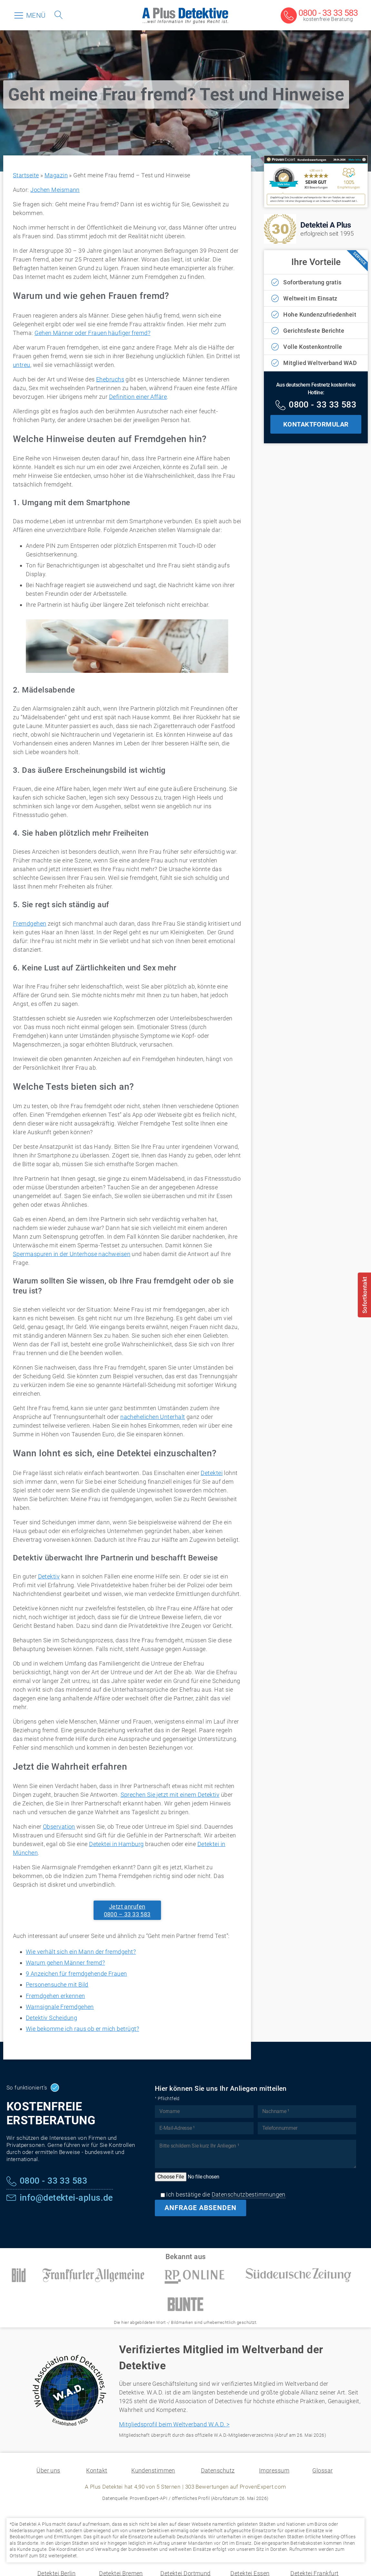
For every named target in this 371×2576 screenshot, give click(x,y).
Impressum (274, 2470)
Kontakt (96, 2470)
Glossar (322, 2470)
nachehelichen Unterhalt (152, 1416)
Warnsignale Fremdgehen (60, 2006)
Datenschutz (218, 2470)
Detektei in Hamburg (116, 1844)
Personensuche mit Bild (57, 1984)
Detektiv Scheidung (51, 2017)
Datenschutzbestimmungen (249, 2194)
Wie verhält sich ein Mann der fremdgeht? (81, 1951)
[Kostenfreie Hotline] (316, 405)
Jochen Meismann (55, 189)
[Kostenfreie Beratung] (319, 16)
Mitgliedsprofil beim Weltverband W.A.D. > (174, 2424)
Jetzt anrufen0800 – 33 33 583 (127, 1910)
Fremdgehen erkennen (55, 1995)
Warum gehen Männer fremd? (65, 1962)
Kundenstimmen (153, 2470)
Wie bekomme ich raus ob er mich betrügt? (82, 2028)
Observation (59, 1826)
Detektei (212, 1473)
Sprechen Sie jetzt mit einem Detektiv (170, 1794)
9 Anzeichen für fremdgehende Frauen (76, 1973)
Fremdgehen (29, 923)
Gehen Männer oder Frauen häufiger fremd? (92, 332)
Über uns (48, 2470)
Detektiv (49, 1576)
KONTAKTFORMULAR (316, 424)
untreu (21, 364)
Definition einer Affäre (138, 396)
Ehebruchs (110, 379)
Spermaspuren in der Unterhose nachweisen (71, 1254)
